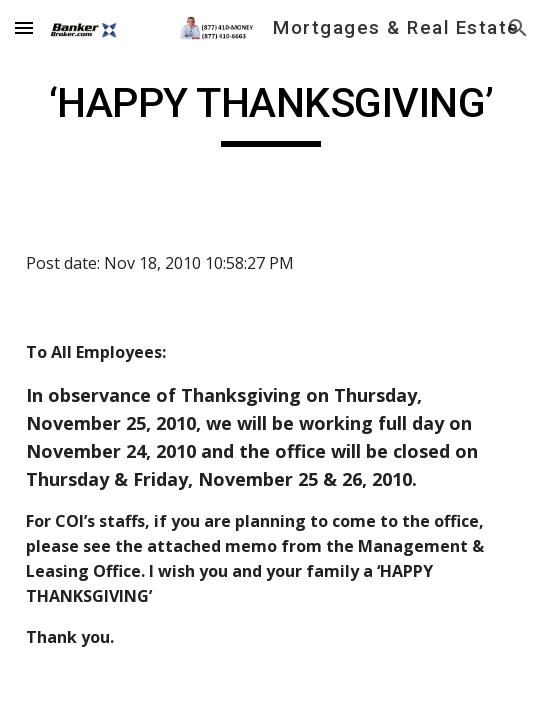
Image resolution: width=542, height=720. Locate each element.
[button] (24, 27)
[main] (270, 112)
